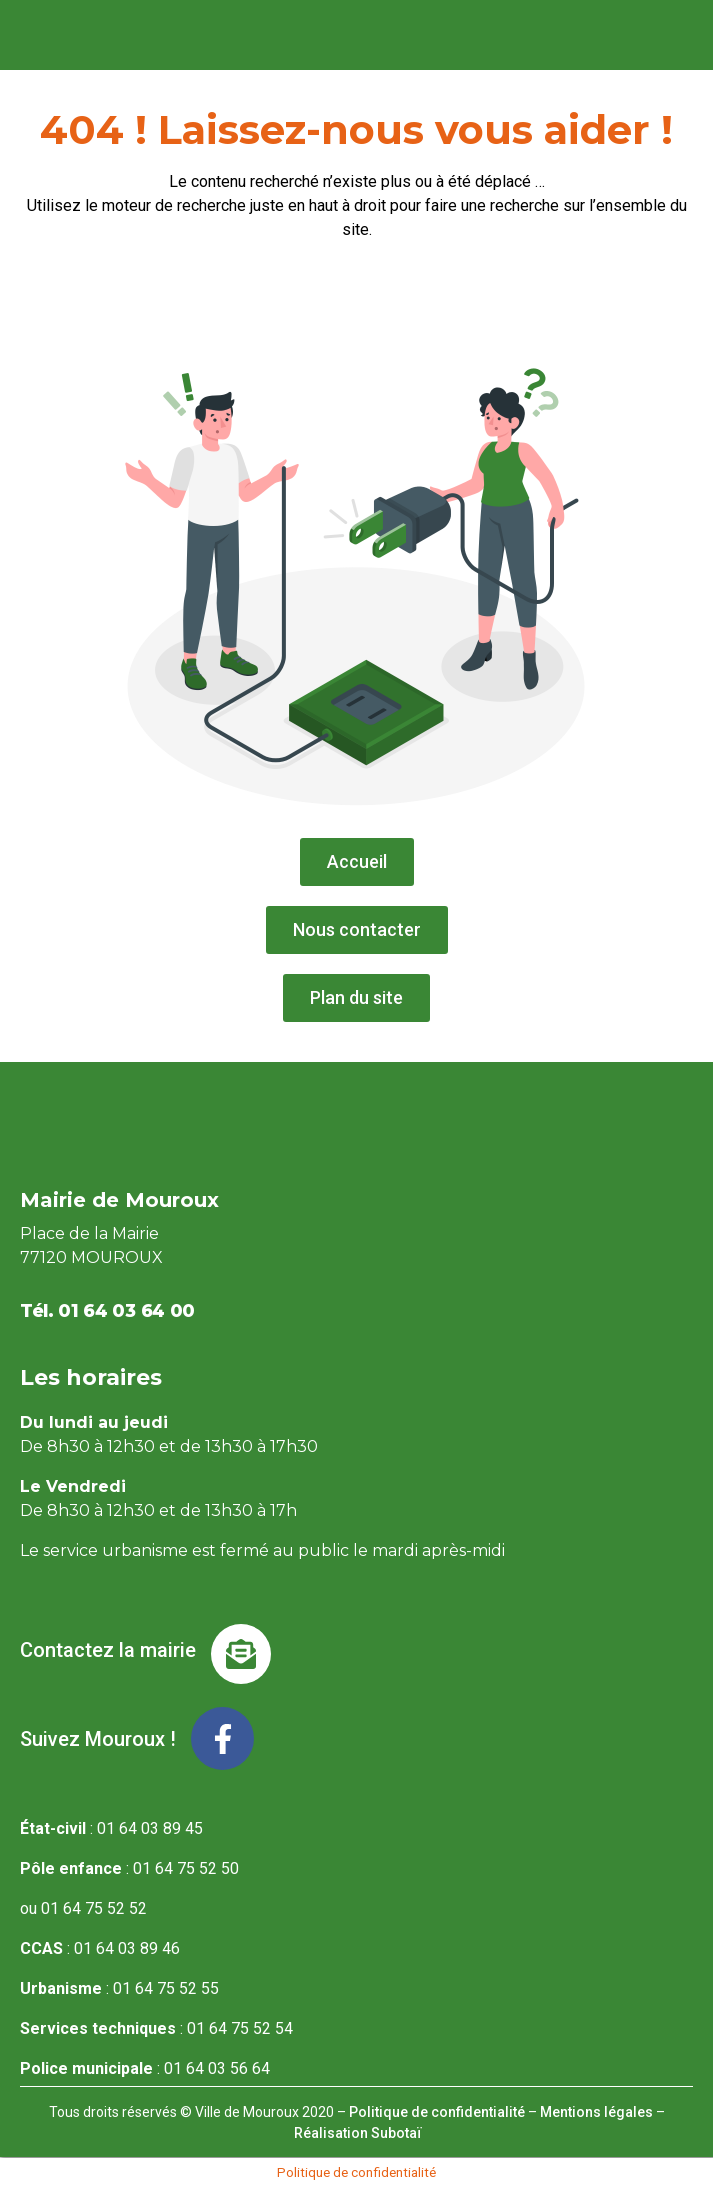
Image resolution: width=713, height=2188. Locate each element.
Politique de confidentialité (437, 2112)
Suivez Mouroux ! (98, 1739)
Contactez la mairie (108, 1650)
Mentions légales (596, 2112)
